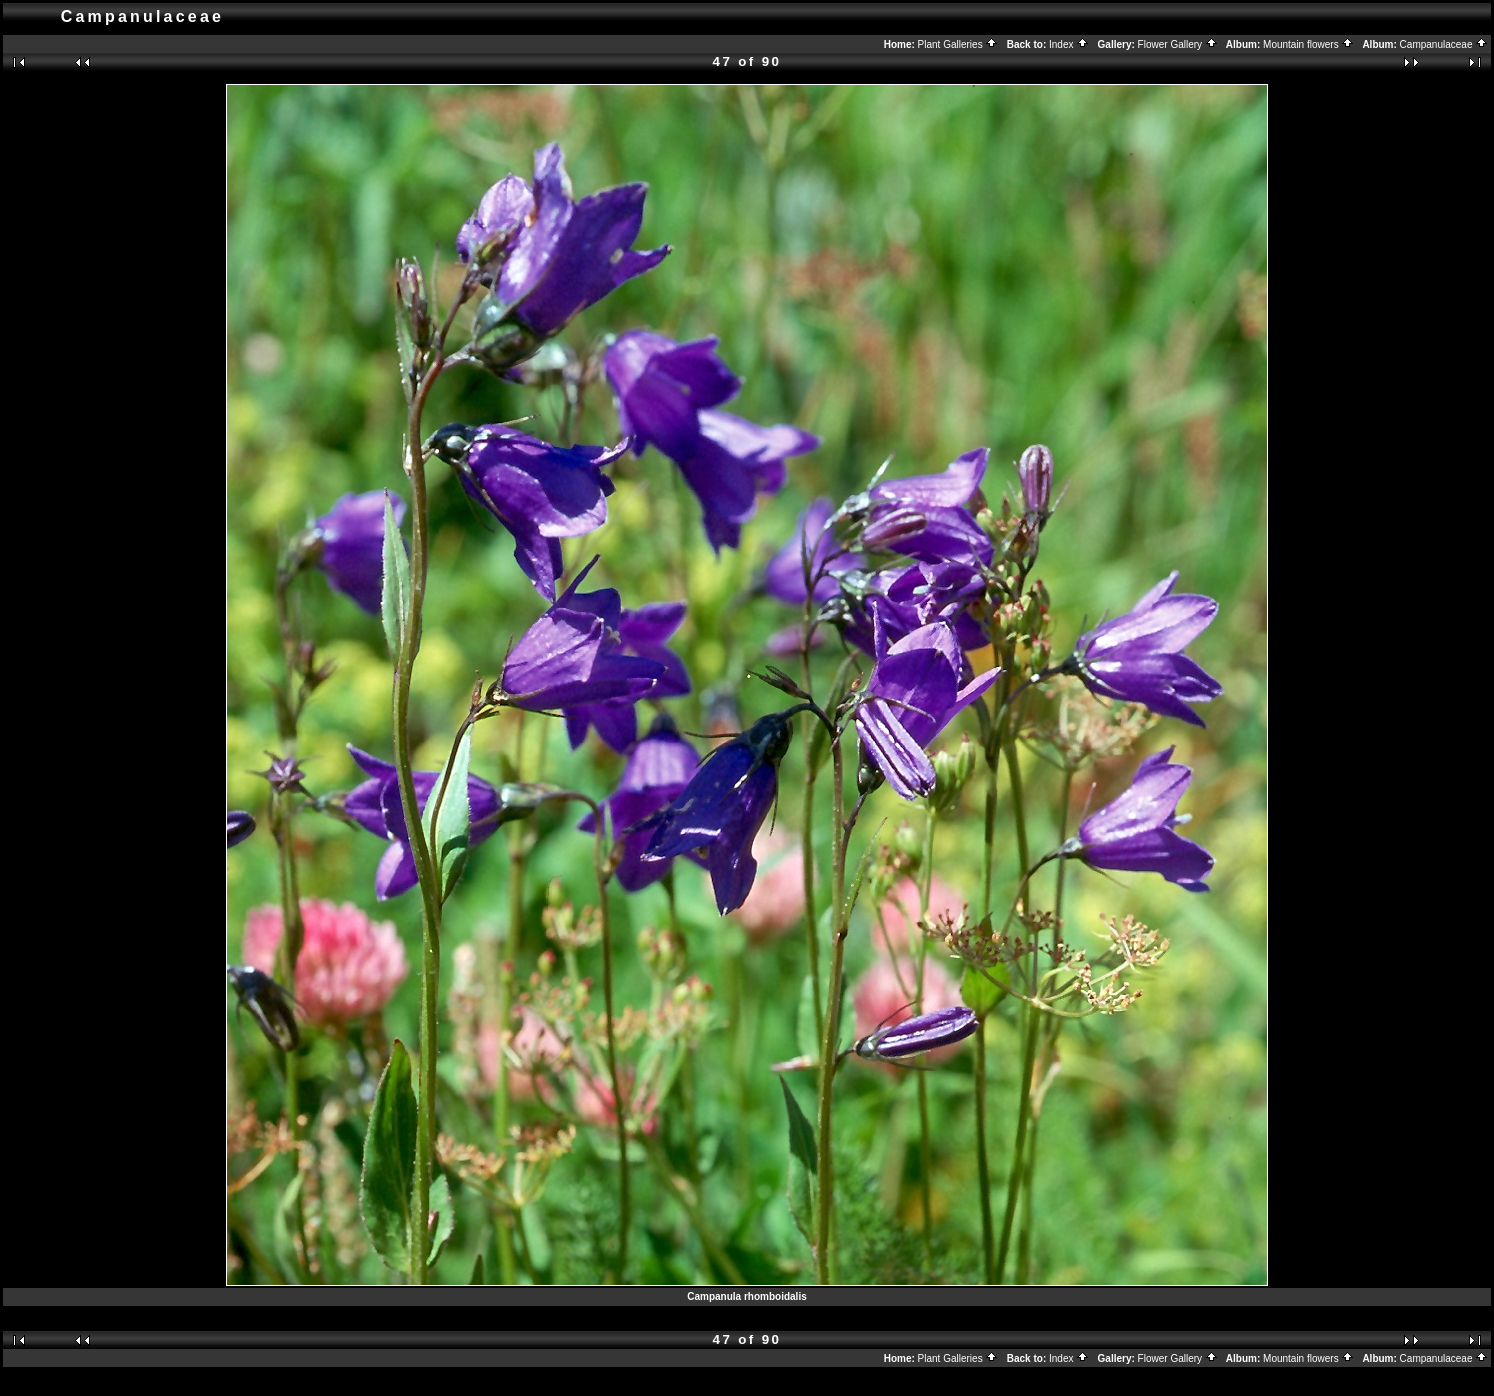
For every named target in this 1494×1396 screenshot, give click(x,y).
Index (1069, 44)
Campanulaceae (1444, 44)
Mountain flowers (1308, 44)
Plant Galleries (958, 44)
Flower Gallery (1178, 44)
